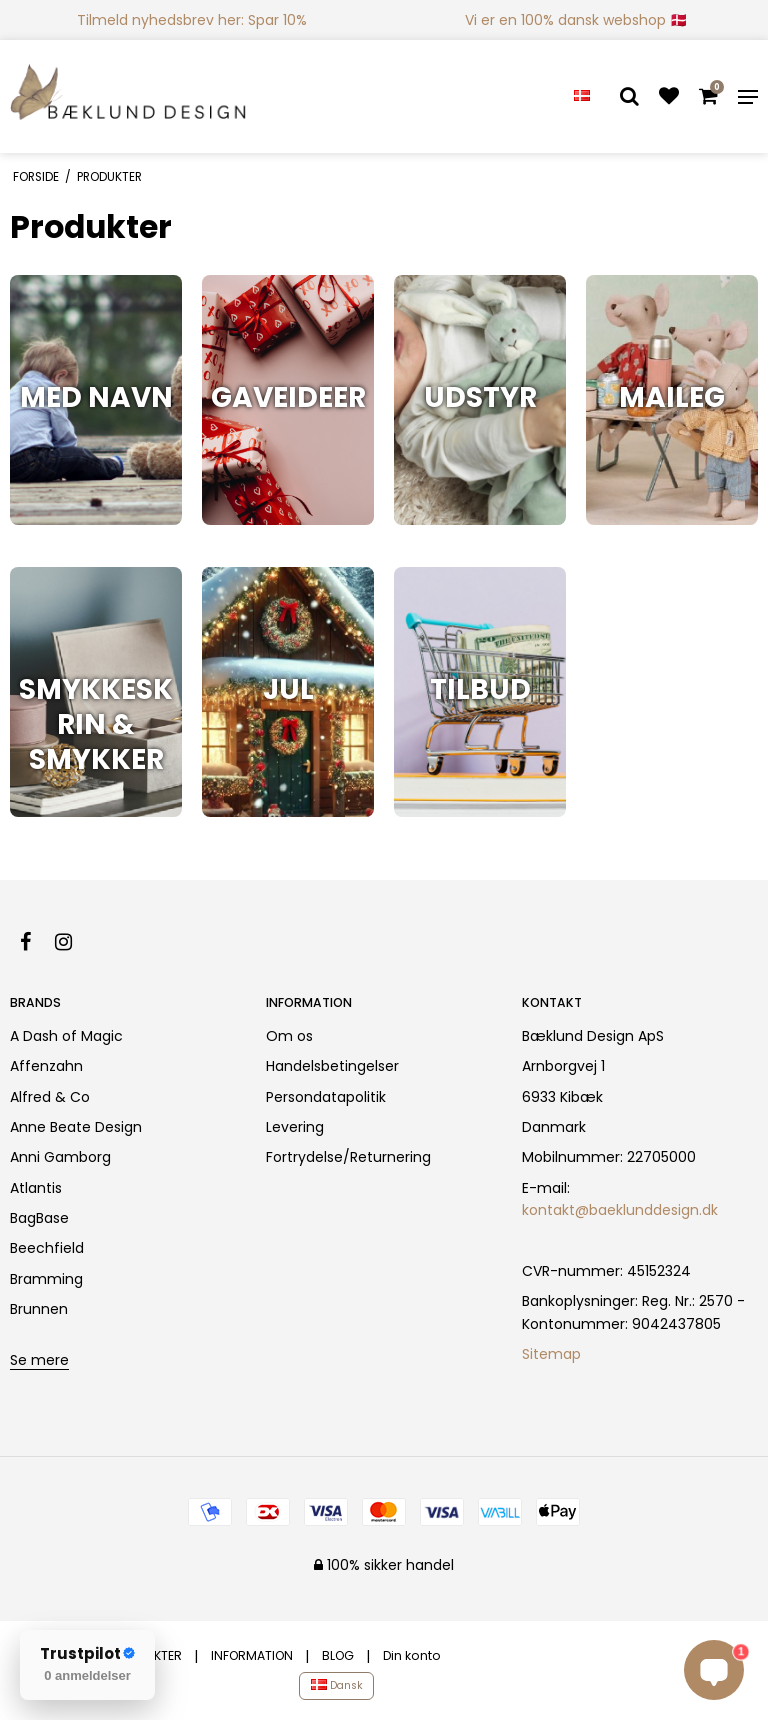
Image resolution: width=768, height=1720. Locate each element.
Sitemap (551, 1354)
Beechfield (47, 1248)
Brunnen (39, 1309)
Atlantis (36, 1188)
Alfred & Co (50, 1097)
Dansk (337, 1685)
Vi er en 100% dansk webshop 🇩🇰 (576, 20)
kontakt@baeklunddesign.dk (620, 1210)
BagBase (39, 1218)
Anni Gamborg (60, 1157)
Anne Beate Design (76, 1127)
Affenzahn (46, 1066)
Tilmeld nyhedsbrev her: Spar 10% (192, 20)
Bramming (46, 1279)
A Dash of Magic (66, 1036)
